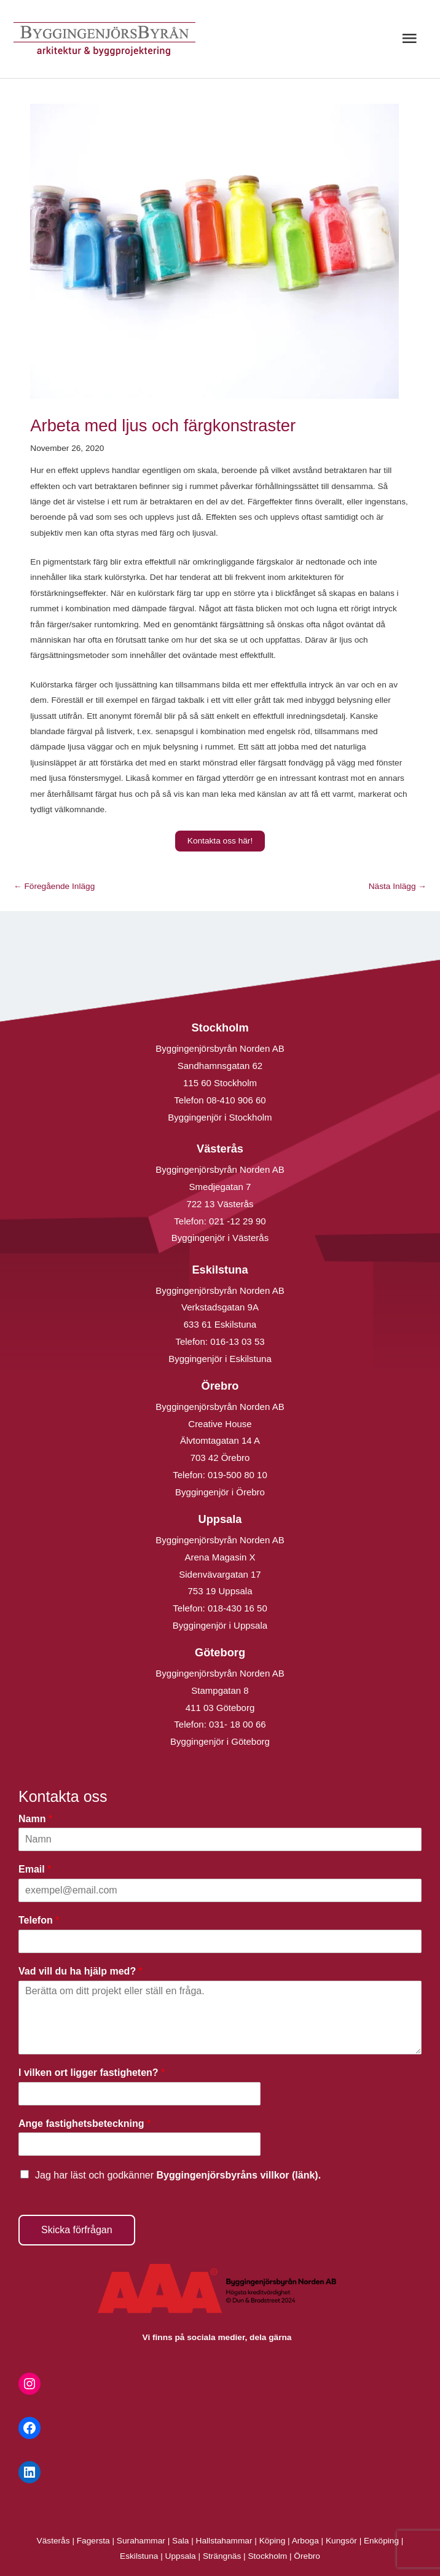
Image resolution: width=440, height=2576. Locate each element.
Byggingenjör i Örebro (220, 1492)
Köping (272, 2540)
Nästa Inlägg (397, 886)
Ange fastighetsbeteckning (84, 2123)
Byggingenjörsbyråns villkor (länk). (238, 2175)
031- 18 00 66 (237, 1724)
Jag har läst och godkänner (178, 2175)
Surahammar (141, 2540)
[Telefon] (220, 1941)
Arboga (305, 2540)
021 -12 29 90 (237, 1221)
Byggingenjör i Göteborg (220, 1741)
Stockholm (267, 2556)
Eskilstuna (140, 2556)
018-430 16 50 (237, 1608)
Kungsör (341, 2540)
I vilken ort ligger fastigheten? (91, 2072)
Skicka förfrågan (76, 2230)
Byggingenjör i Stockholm (220, 1117)
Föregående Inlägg (54, 886)
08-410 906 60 (236, 1100)
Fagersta (93, 2540)
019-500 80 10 (236, 1475)
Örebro (307, 2556)
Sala (180, 2540)
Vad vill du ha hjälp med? (80, 1971)
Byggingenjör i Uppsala (220, 1625)
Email (34, 1869)
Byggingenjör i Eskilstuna (220, 1358)
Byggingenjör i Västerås (220, 1237)
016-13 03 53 (236, 1341)
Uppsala (180, 2556)
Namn (35, 1819)
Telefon (38, 1920)
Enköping (381, 2540)
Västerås (55, 2540)
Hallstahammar (224, 2540)
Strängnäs (222, 2556)
